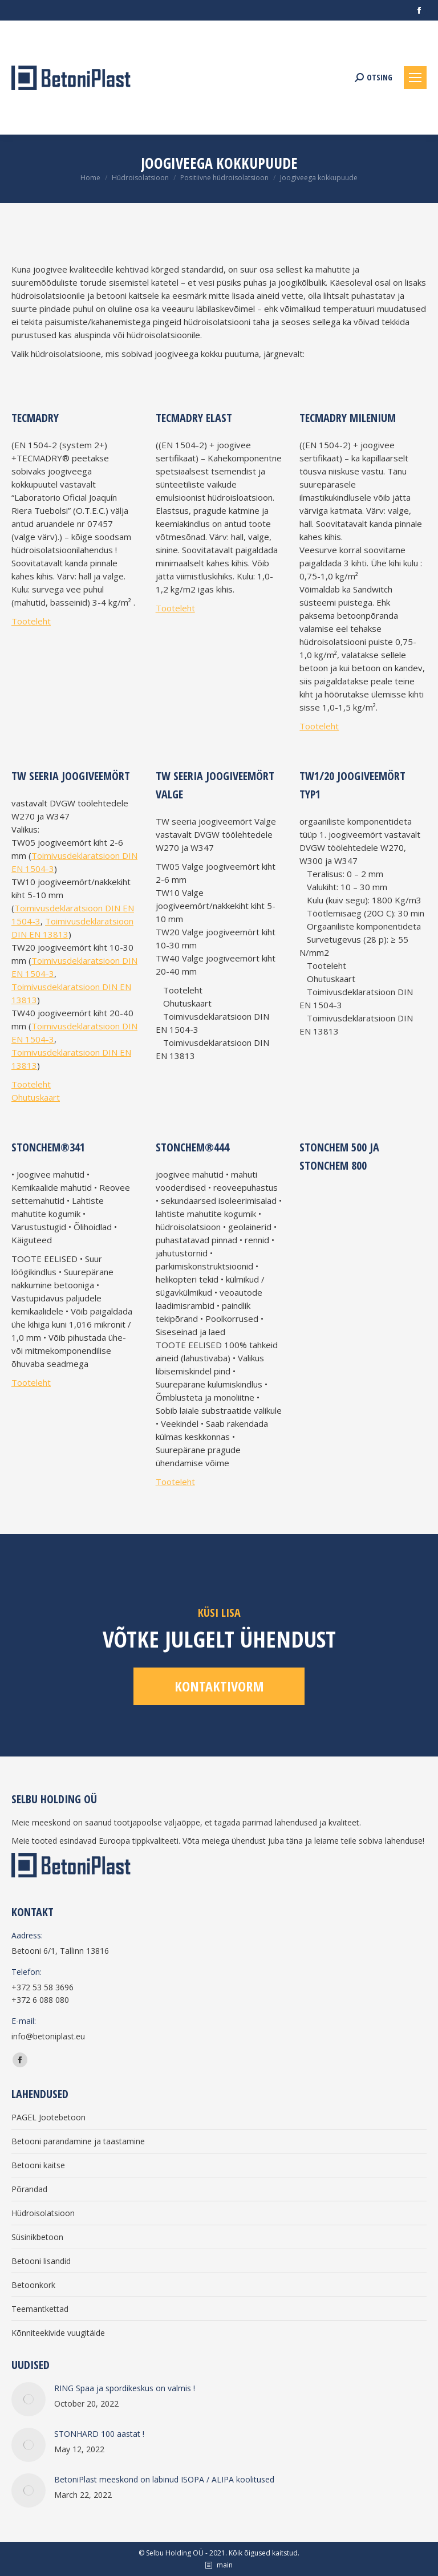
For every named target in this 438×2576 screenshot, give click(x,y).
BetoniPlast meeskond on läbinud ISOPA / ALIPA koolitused (164, 2479)
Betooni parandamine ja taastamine (78, 2141)
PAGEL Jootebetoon (48, 2117)
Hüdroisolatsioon (43, 2213)
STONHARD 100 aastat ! (99, 2433)
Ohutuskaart (35, 1097)
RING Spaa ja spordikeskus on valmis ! (124, 2388)
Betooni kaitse (38, 2165)
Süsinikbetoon (37, 2237)
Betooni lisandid (41, 2260)
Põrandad (29, 2189)
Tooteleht (31, 621)
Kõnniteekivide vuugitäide (58, 2332)
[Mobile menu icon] (415, 77)
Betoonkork (33, 2284)
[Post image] (28, 2399)
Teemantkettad (39, 2308)
